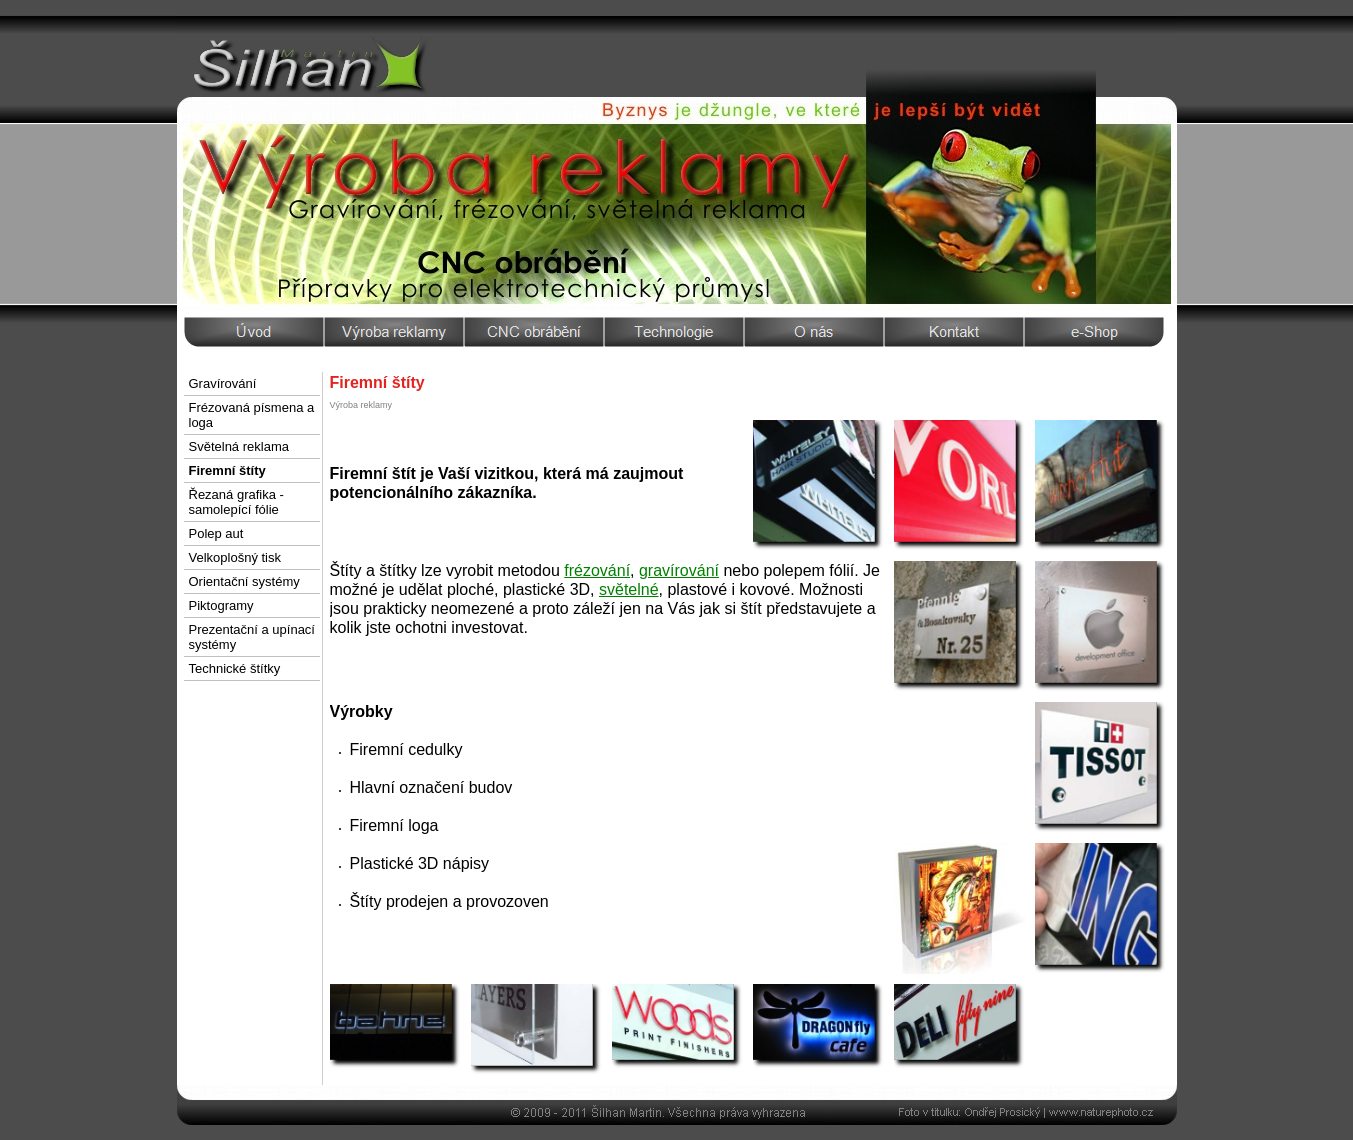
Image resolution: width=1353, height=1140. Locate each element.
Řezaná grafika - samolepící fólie (236, 502)
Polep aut (216, 533)
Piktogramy (221, 605)
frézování (597, 570)
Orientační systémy (244, 581)
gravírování (679, 570)
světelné (629, 589)
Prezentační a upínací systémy (252, 637)
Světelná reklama (239, 446)
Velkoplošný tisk (235, 557)
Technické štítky (235, 668)
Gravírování (223, 383)
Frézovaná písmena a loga (252, 415)
